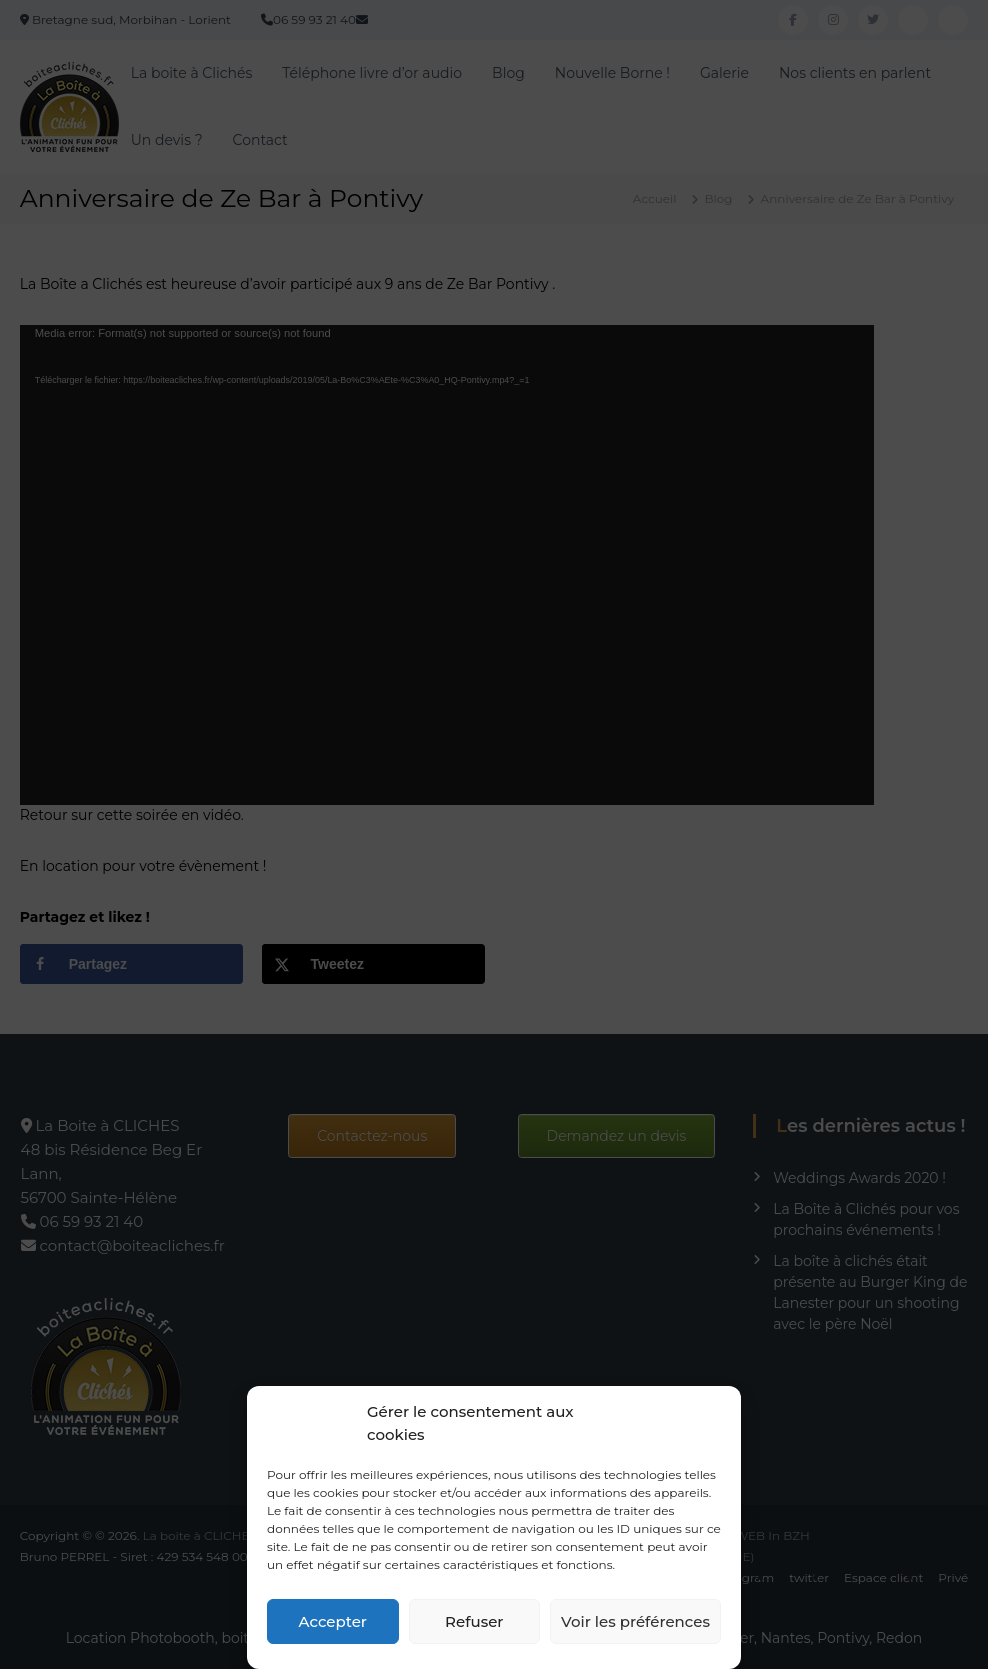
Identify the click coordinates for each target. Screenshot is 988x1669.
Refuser (474, 1621)
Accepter (333, 1621)
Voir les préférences (635, 1621)
